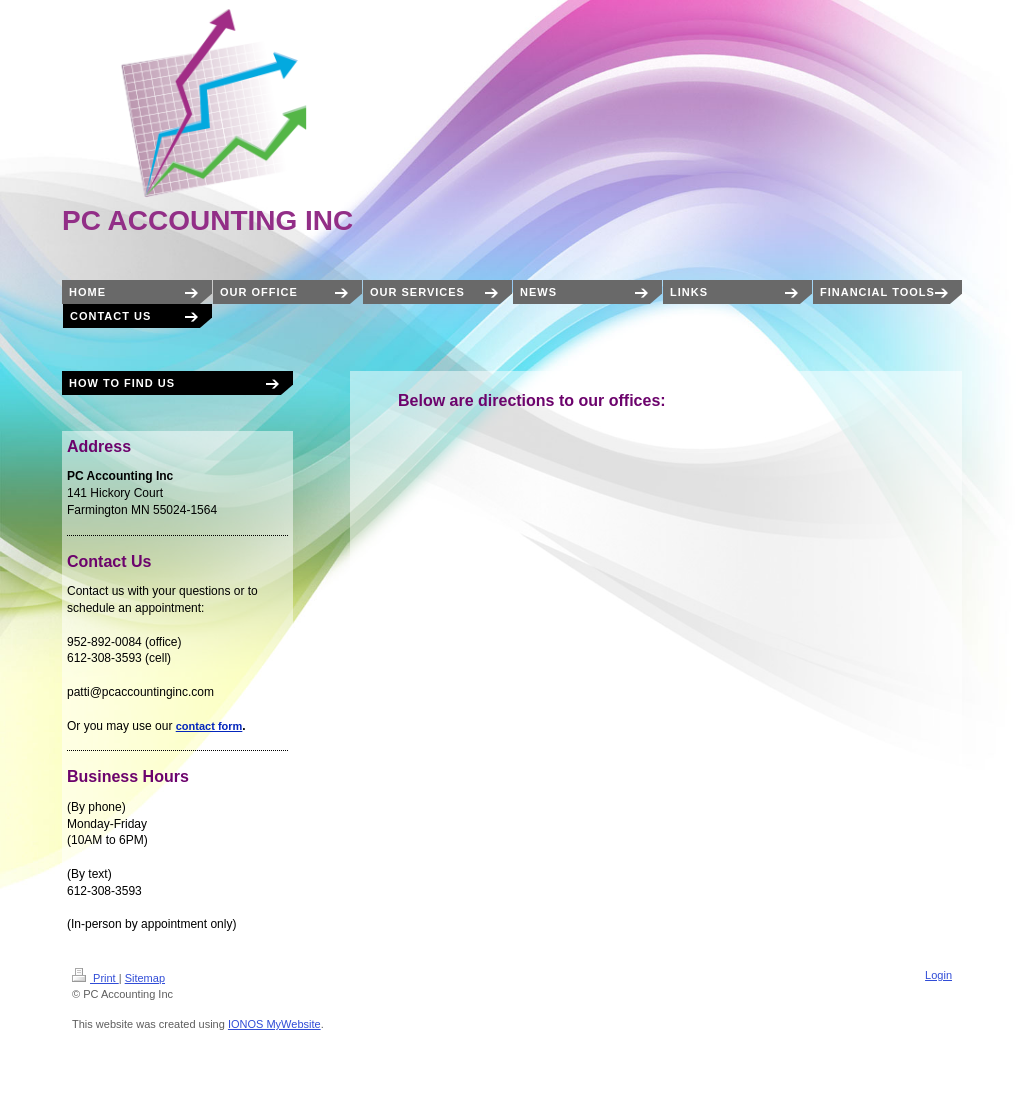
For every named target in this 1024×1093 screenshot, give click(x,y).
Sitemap (145, 978)
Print (95, 978)
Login (938, 975)
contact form (209, 726)
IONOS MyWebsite (274, 1024)
